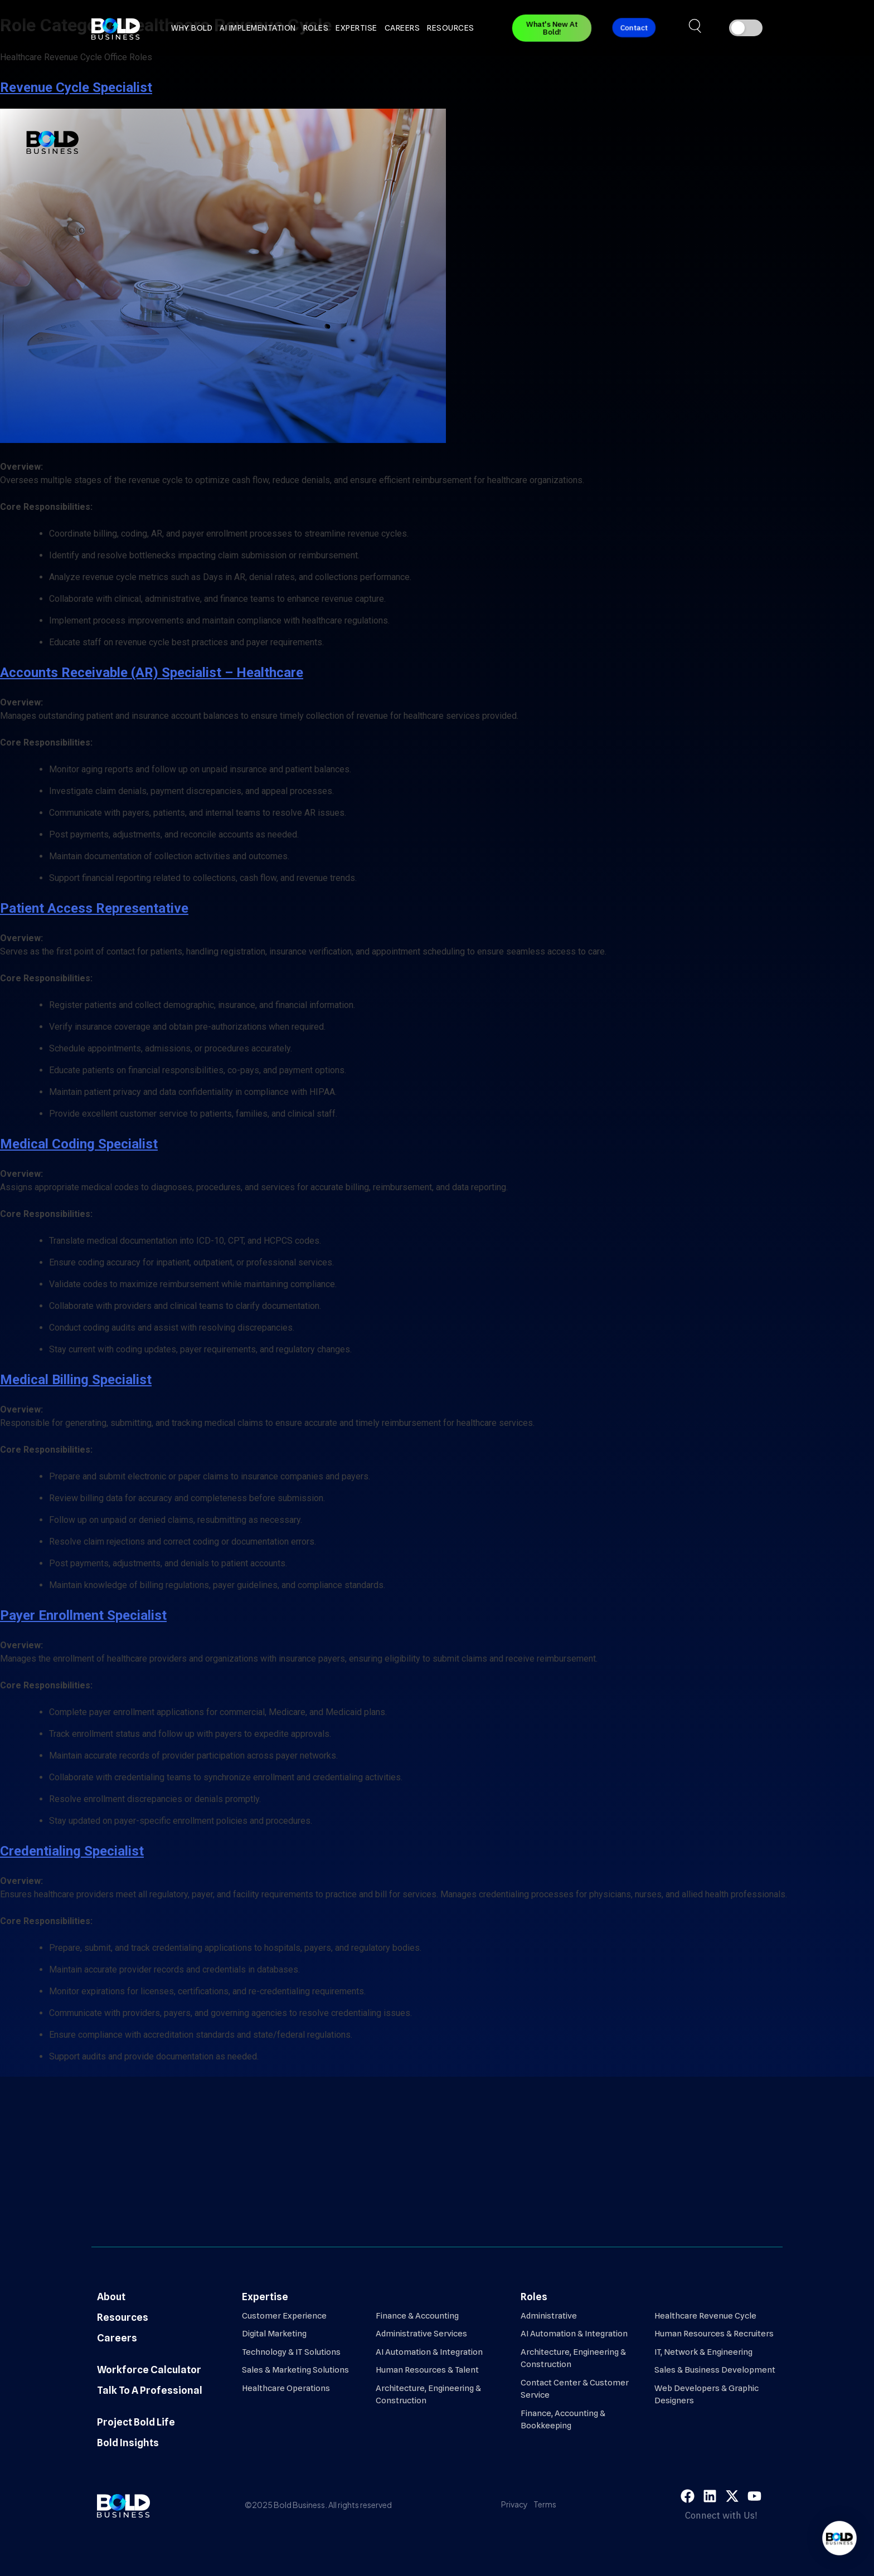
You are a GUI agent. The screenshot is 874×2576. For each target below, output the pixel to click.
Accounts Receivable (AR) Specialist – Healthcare (151, 672)
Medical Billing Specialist (76, 1379)
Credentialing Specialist (72, 1851)
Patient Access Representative (94, 908)
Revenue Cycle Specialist (76, 87)
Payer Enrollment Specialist (83, 1615)
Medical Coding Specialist (79, 1144)
